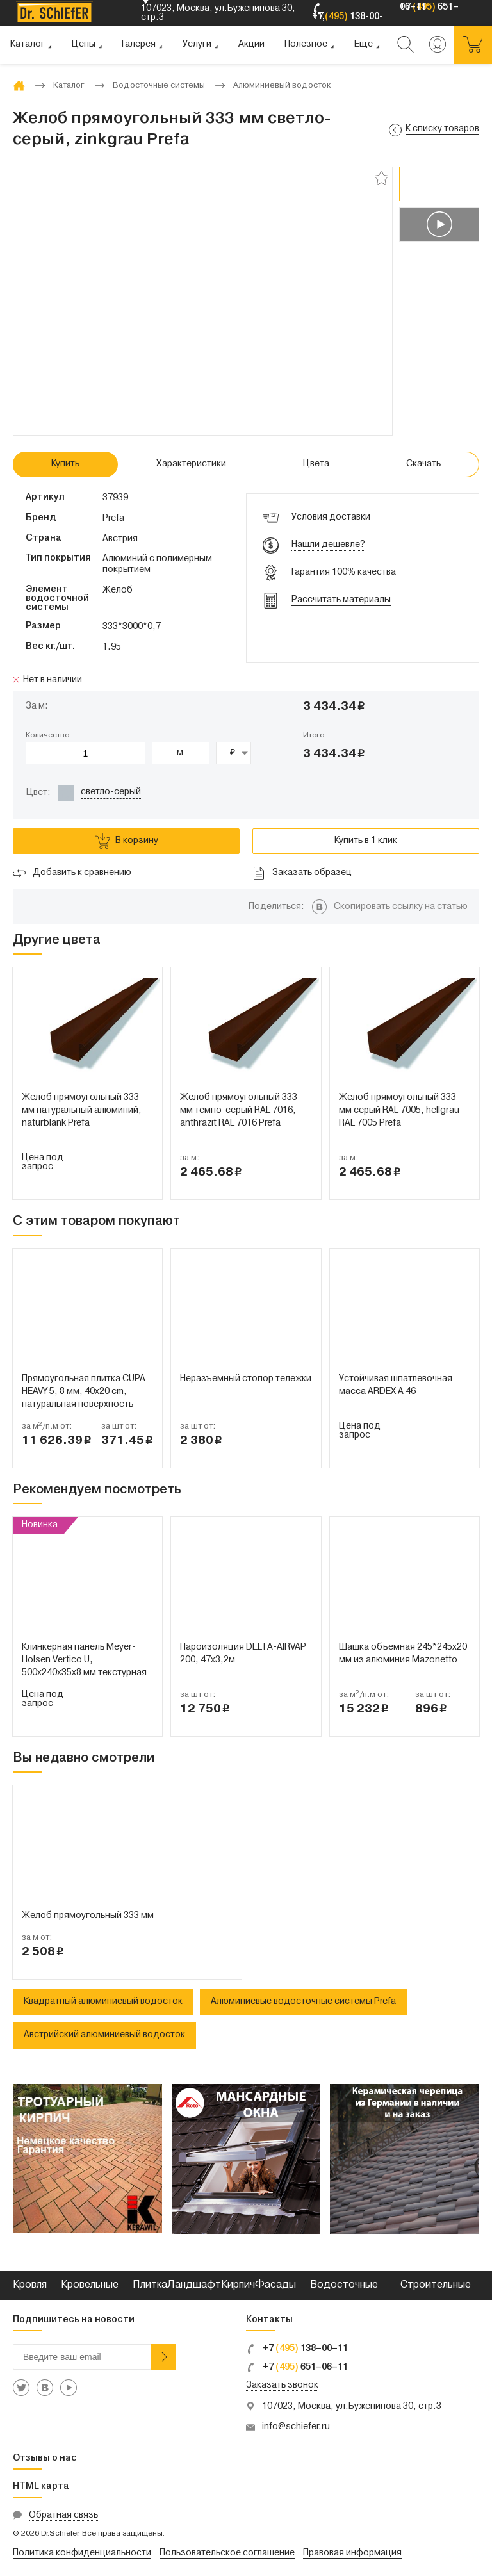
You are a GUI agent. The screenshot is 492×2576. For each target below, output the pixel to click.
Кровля (30, 2285)
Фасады (275, 2285)
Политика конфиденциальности (82, 2553)
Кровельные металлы (90, 2299)
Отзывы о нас (45, 2458)
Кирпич (238, 2285)
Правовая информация (352, 2553)
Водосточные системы (344, 2299)
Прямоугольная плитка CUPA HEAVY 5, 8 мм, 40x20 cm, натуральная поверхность (83, 1392)
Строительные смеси (435, 2299)
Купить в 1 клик (365, 841)
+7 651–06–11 (297, 2367)
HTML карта (41, 2486)
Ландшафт (194, 2285)
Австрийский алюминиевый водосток (104, 2035)
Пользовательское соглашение (227, 2553)
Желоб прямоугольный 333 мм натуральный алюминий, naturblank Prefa (82, 1111)
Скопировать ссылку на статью (401, 907)
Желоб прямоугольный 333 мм (88, 1916)
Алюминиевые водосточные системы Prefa (303, 2002)
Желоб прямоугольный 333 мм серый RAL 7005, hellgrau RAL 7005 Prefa (399, 1111)
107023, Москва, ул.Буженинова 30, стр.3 (351, 2406)
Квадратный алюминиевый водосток (103, 2002)
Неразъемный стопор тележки (245, 1379)
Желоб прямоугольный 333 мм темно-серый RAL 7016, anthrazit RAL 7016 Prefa (238, 1111)
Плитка (150, 2285)
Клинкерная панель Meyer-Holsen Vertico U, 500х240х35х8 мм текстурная (84, 1660)
